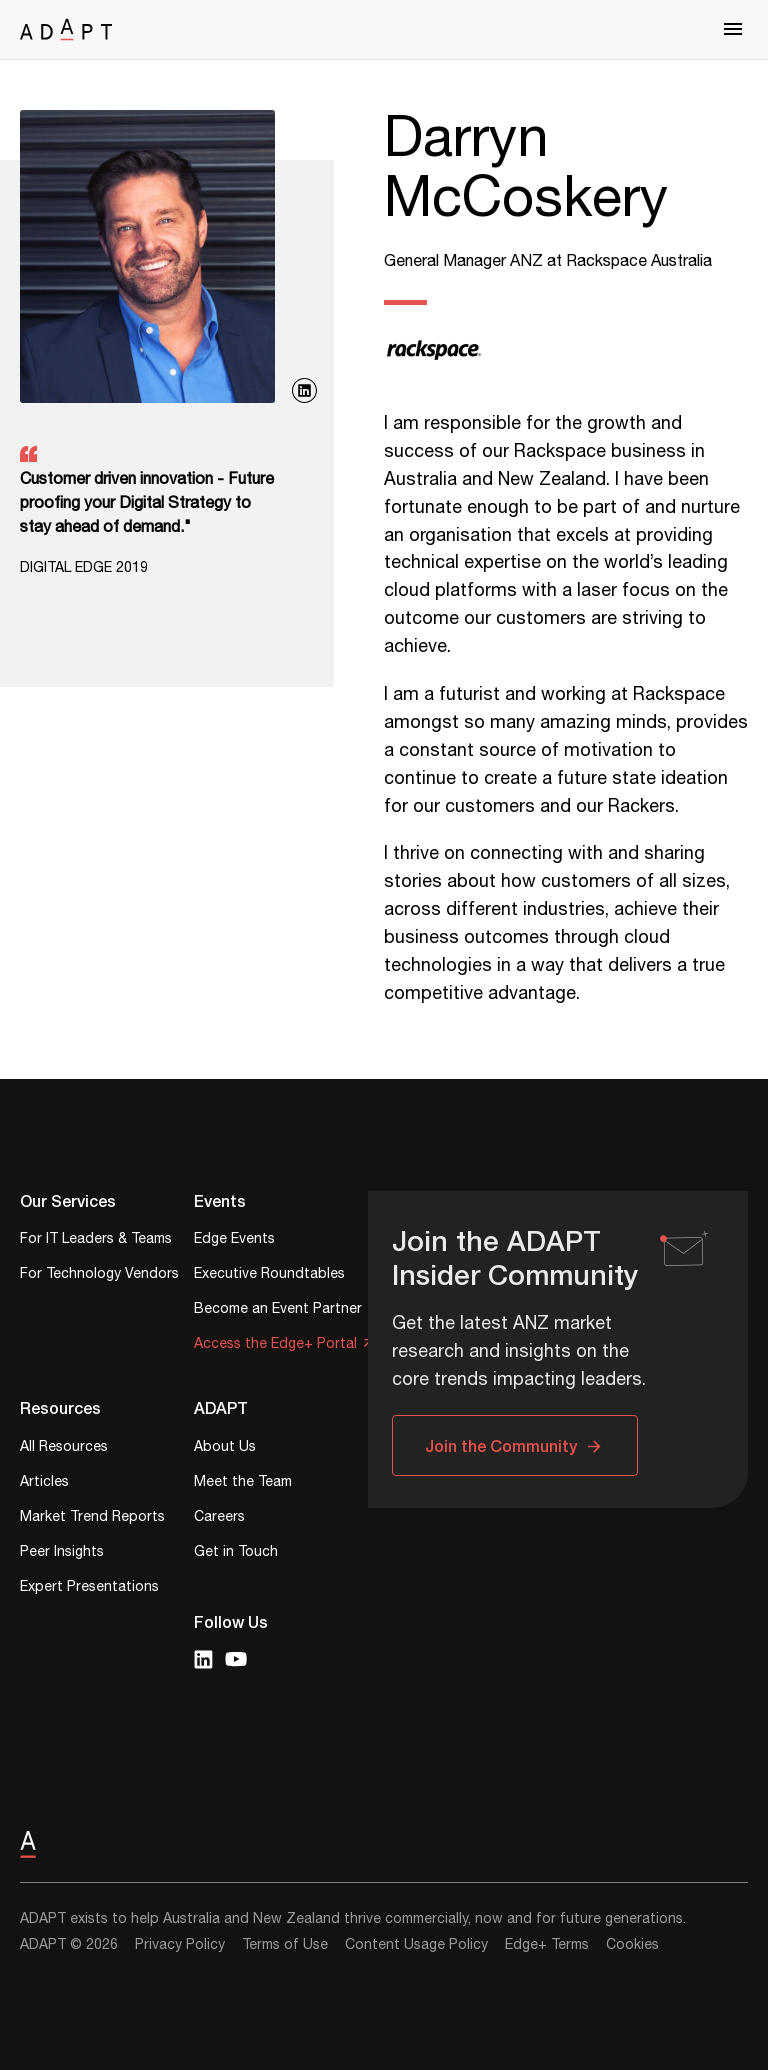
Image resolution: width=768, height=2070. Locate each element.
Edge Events (234, 1240)
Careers (219, 1518)
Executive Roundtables (269, 1275)
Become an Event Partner (278, 1310)
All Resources (64, 1448)
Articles (44, 1483)
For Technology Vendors (99, 1275)
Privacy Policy (180, 1945)
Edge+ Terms (547, 1945)
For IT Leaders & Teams (96, 1240)
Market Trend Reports (92, 1518)
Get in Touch (236, 1553)
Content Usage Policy (416, 1945)
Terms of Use (285, 1945)
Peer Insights (62, 1553)
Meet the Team (243, 1483)
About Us (225, 1448)
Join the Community (501, 1445)
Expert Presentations (89, 1588)
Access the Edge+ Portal (275, 1345)
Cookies (632, 1945)
